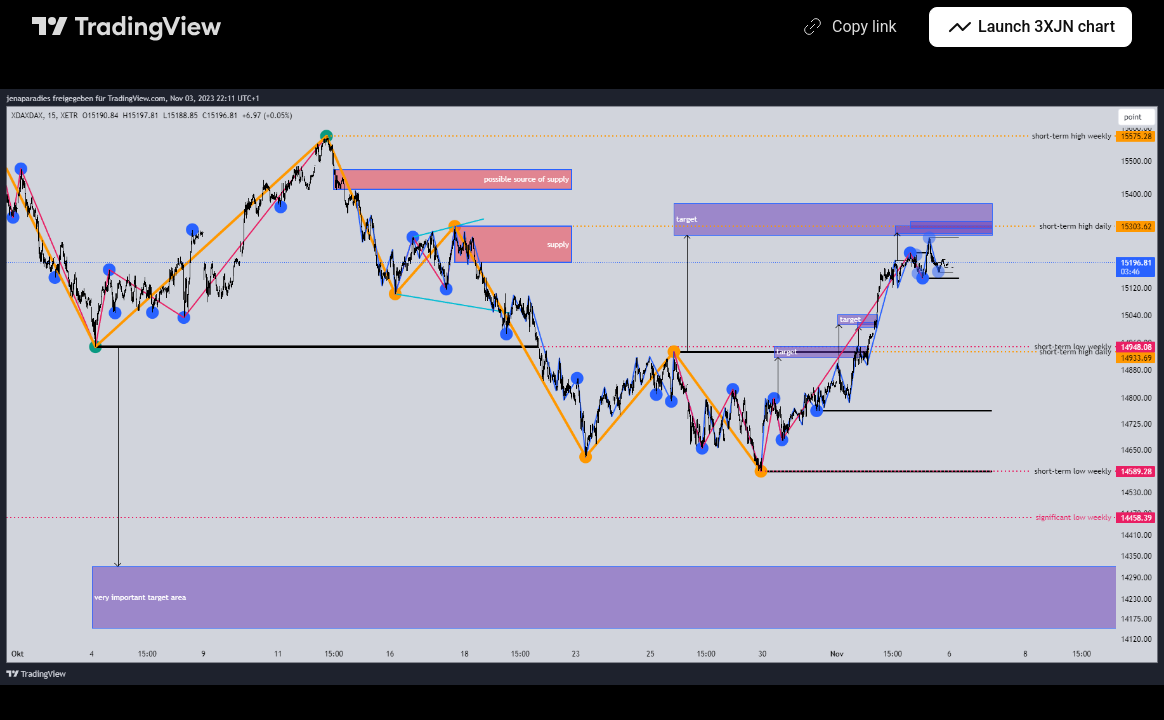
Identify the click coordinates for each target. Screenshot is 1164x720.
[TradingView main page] (127, 27)
